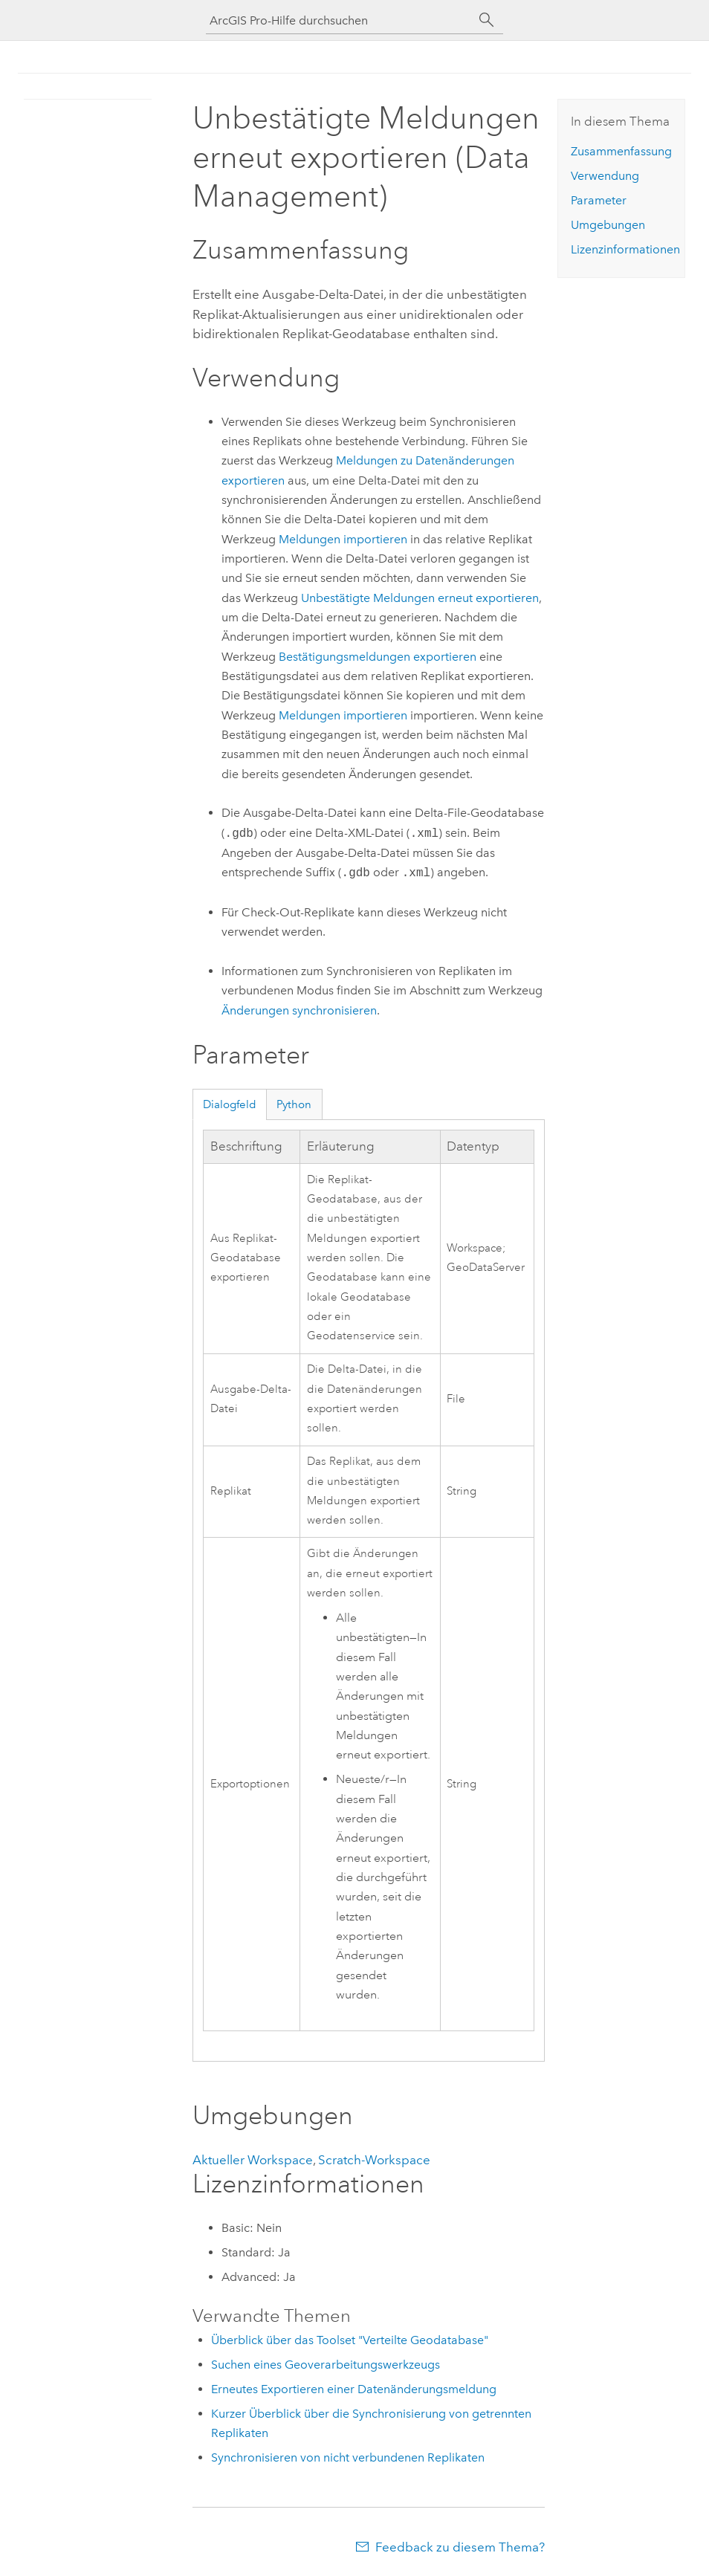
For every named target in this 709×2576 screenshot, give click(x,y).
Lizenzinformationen (625, 249)
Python (293, 1104)
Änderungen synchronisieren (299, 1010)
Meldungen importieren (343, 539)
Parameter (599, 200)
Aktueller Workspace (252, 2159)
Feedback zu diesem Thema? (460, 2547)
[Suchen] (486, 20)
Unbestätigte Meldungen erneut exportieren (420, 598)
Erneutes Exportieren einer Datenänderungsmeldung (353, 2389)
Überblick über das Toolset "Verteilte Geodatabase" (349, 2340)
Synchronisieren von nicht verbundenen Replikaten (348, 2457)
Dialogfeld (229, 1104)
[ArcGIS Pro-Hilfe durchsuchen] (339, 20)
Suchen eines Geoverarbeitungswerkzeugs (325, 2364)
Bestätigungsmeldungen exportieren (377, 657)
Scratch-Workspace (374, 2159)
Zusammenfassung (621, 151)
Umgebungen (608, 225)
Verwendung (605, 176)
